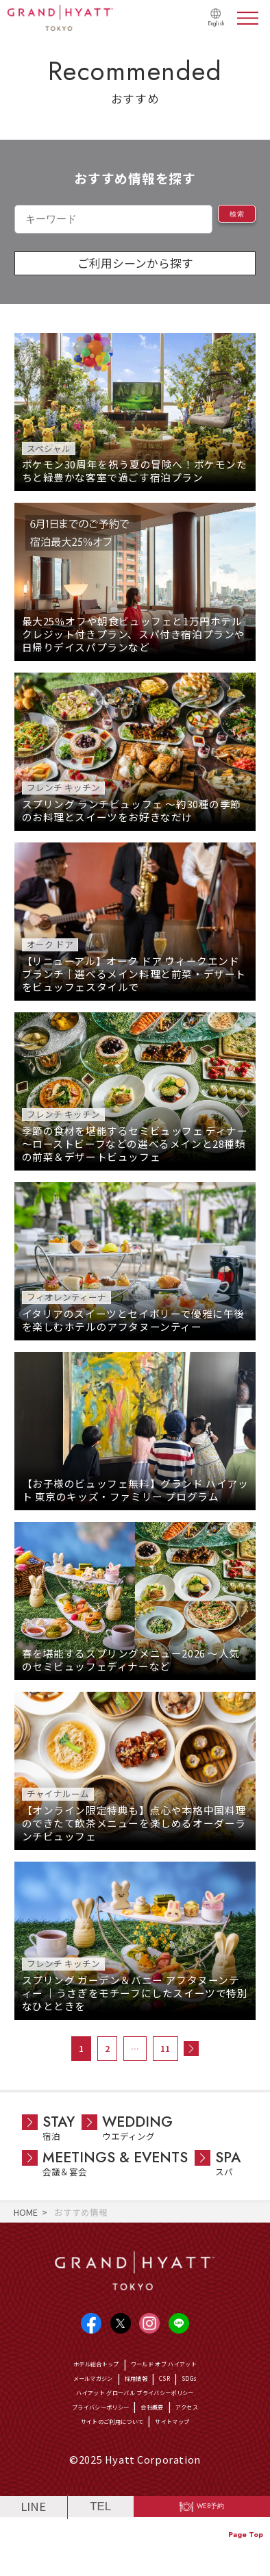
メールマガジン (79, 2400)
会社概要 (163, 2443)
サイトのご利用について (102, 2464)
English (210, 23)
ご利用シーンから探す (135, 263)
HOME (26, 2212)
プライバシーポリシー (86, 2443)
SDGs (212, 2400)
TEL (100, 2559)
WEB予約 (211, 2559)
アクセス (211, 2443)
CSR (181, 2400)
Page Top (245, 2534)
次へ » (191, 2048)
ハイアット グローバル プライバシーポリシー (135, 2421)
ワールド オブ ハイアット (178, 2378)
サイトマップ (191, 2464)
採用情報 (141, 2400)
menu (248, 18)
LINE (33, 2559)
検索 (226, 218)
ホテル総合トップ (76, 2378)
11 (165, 2048)
